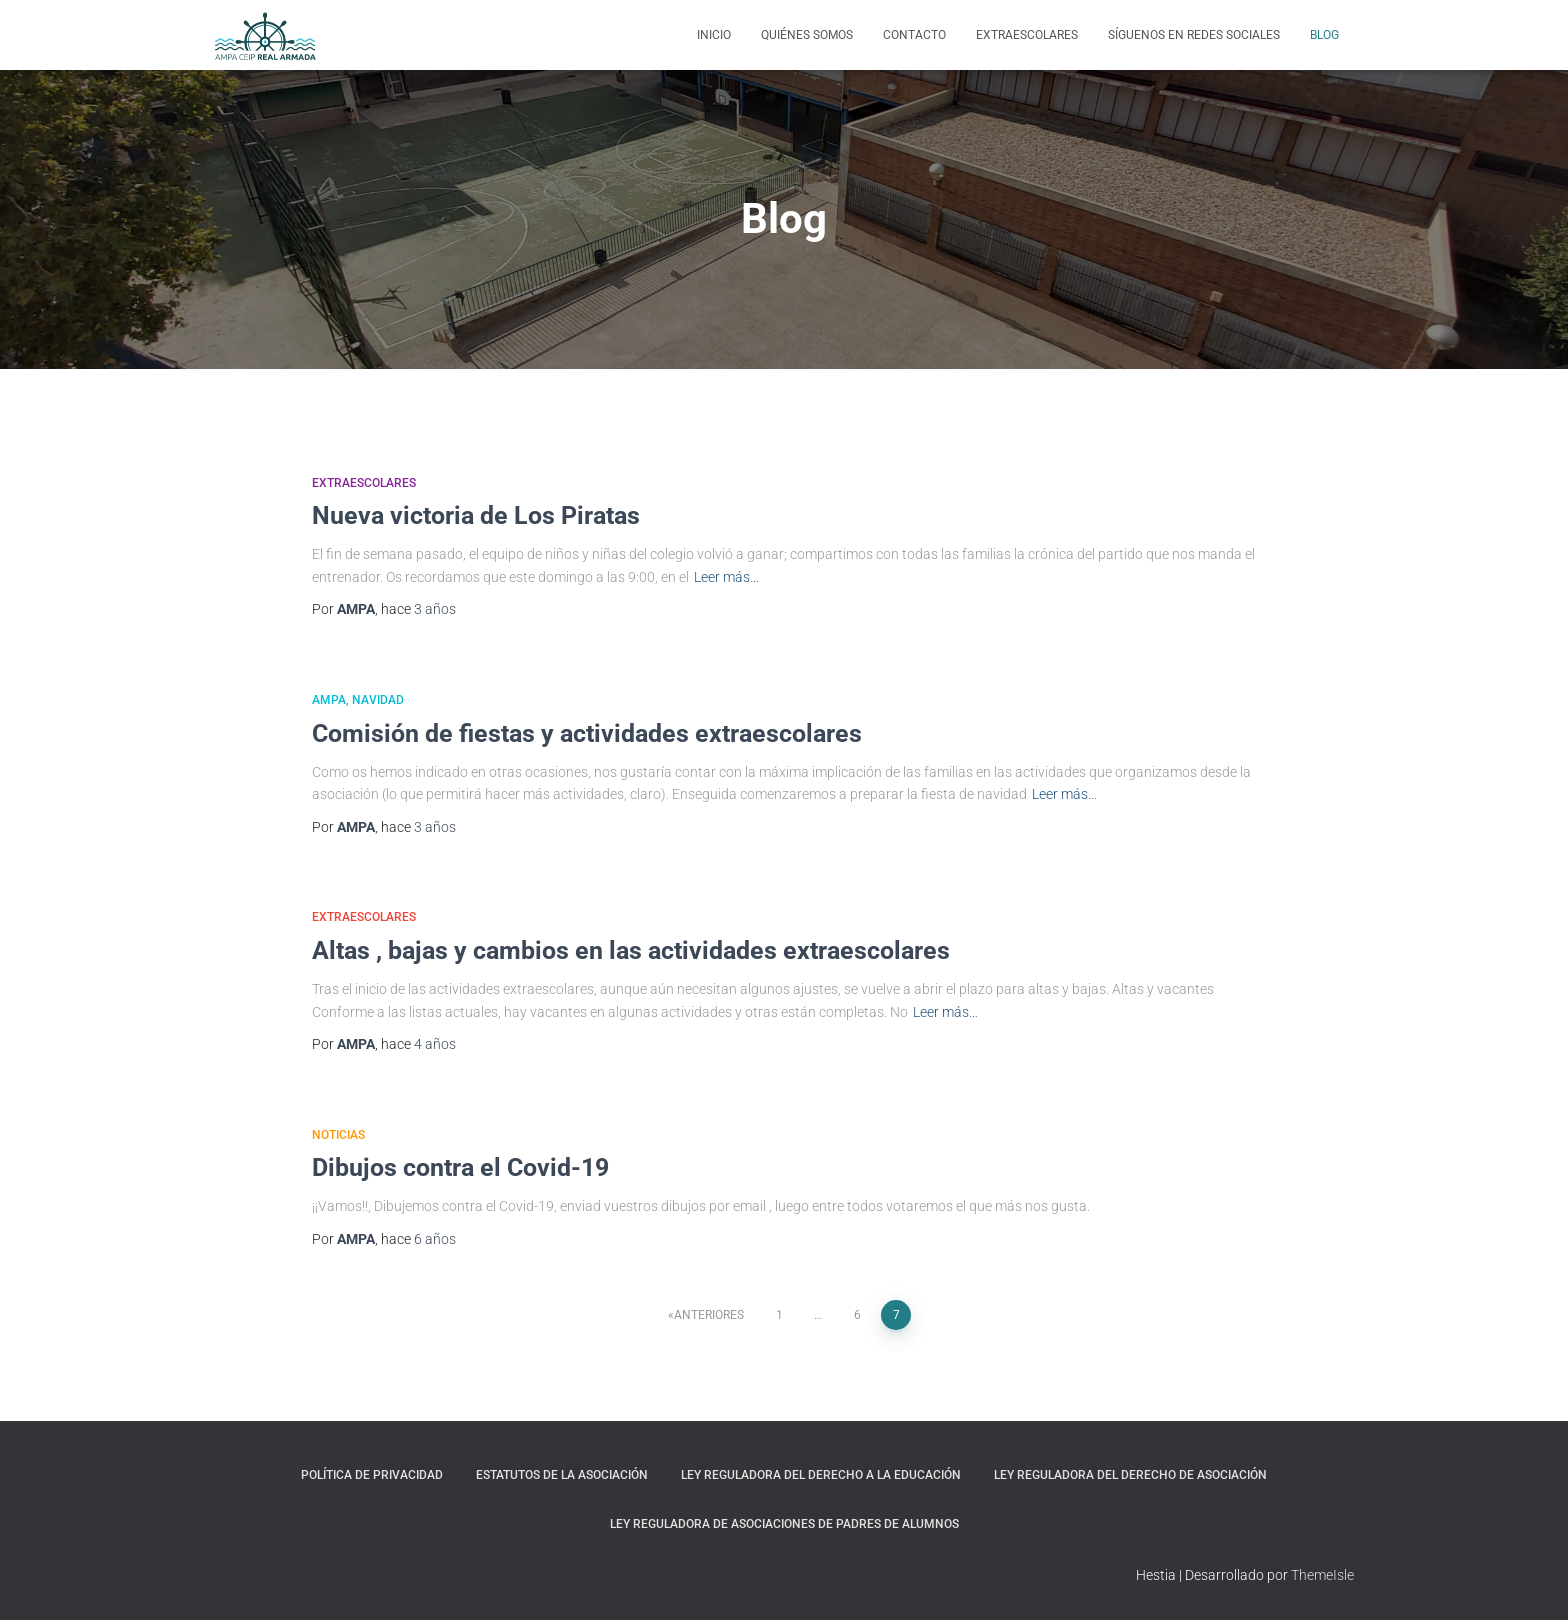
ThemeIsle (1322, 1575)
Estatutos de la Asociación (562, 1475)
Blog (1324, 35)
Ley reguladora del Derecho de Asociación (1130, 1475)
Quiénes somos (807, 35)
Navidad (378, 700)
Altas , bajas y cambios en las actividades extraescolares (631, 950)
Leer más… (726, 577)
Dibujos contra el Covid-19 (460, 1167)
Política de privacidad (372, 1475)
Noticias (338, 1135)
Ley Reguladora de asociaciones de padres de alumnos (784, 1524)
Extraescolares (1027, 35)
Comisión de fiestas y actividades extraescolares (587, 733)
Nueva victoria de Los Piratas (476, 515)
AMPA (329, 700)
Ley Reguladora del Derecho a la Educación (821, 1475)
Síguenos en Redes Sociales (1194, 35)
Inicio (714, 35)
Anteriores (709, 1315)
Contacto (914, 35)
